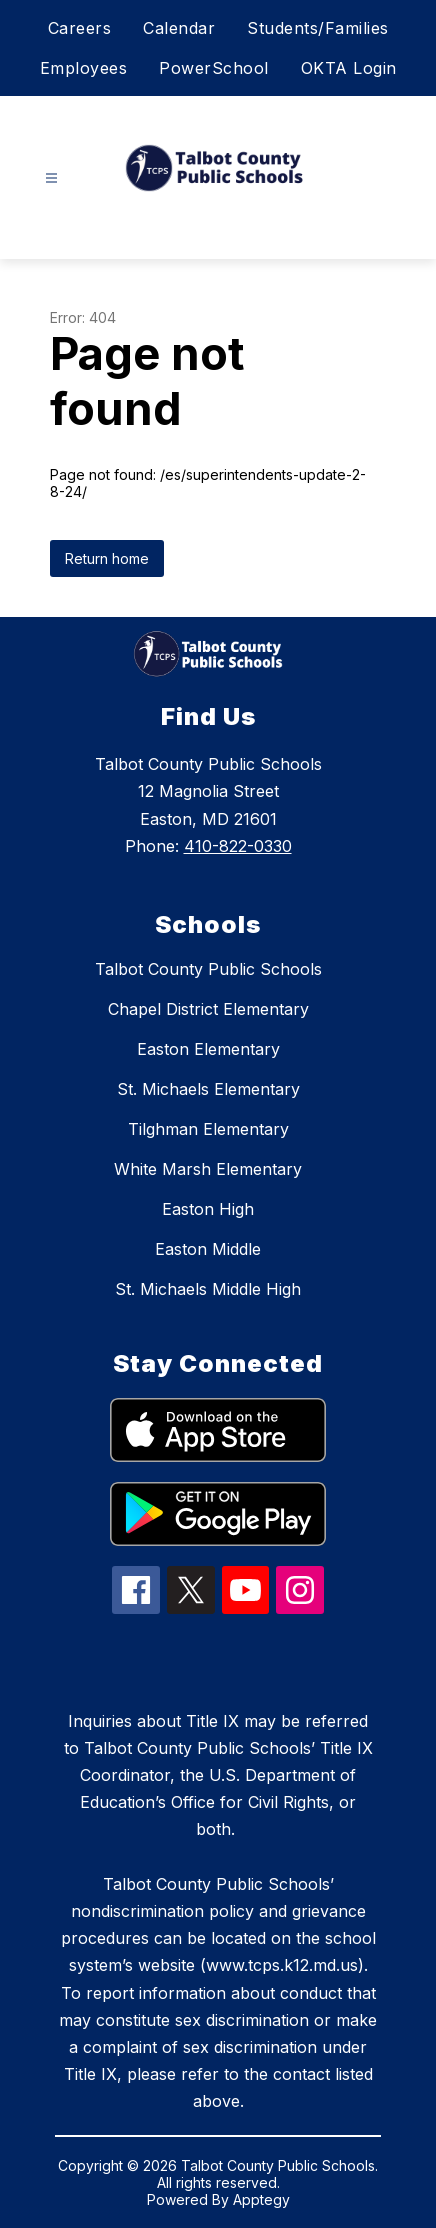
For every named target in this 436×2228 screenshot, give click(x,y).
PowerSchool (214, 68)
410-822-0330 (238, 846)
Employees (84, 68)
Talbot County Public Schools (208, 969)
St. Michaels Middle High (208, 1289)
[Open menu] (51, 178)
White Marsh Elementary (208, 1169)
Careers (80, 28)
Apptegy (261, 2199)
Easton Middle (208, 1249)
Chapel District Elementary (208, 1009)
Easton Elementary (208, 1049)
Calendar (179, 28)
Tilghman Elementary (208, 1129)
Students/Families (318, 28)
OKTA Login (349, 68)
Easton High (208, 1209)
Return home (107, 558)
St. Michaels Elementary (208, 1089)
